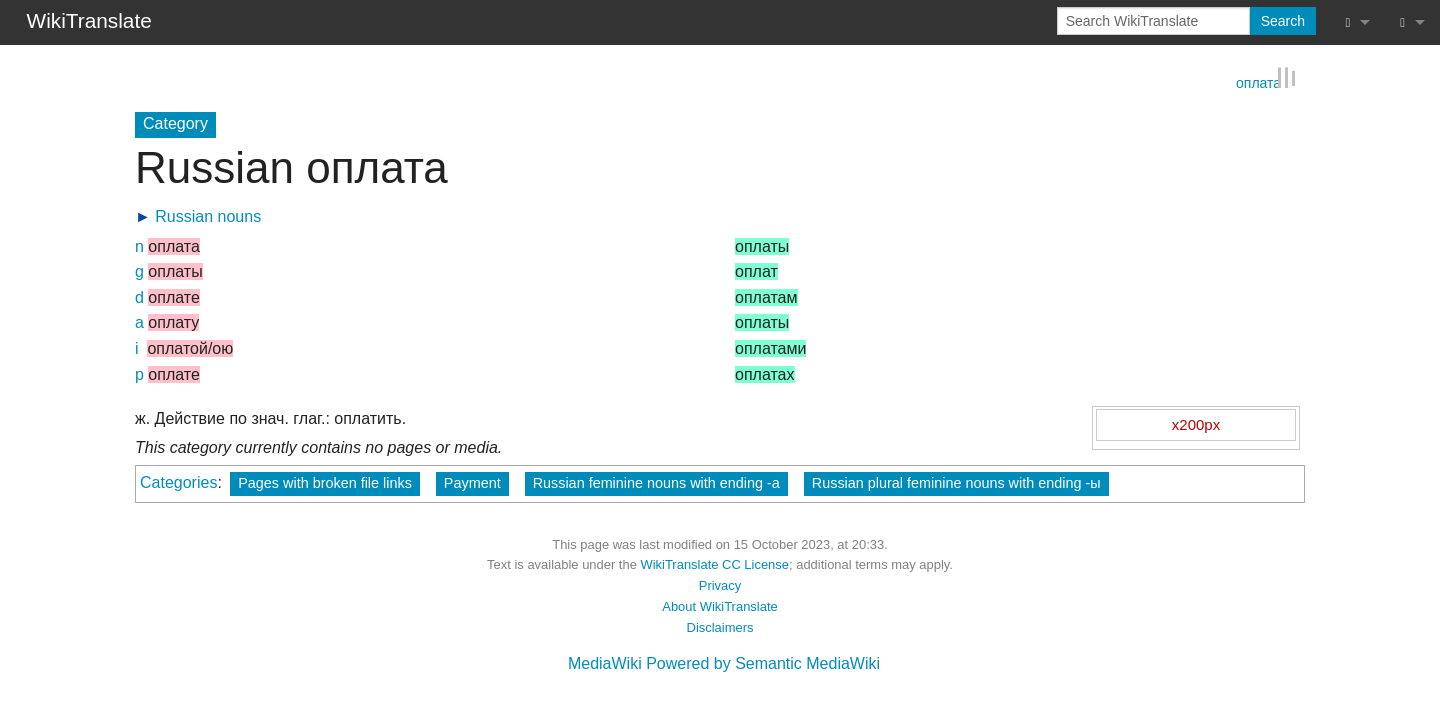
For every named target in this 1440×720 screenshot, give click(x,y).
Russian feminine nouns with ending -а (656, 482)
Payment (472, 482)
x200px (1196, 422)
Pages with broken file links (325, 482)
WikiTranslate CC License (714, 563)
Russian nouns (208, 215)
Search (1283, 21)
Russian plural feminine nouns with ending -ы (956, 482)
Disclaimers (720, 625)
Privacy (720, 584)
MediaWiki (605, 662)
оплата (1258, 80)
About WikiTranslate (719, 605)
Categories (178, 481)
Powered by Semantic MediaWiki (763, 662)
